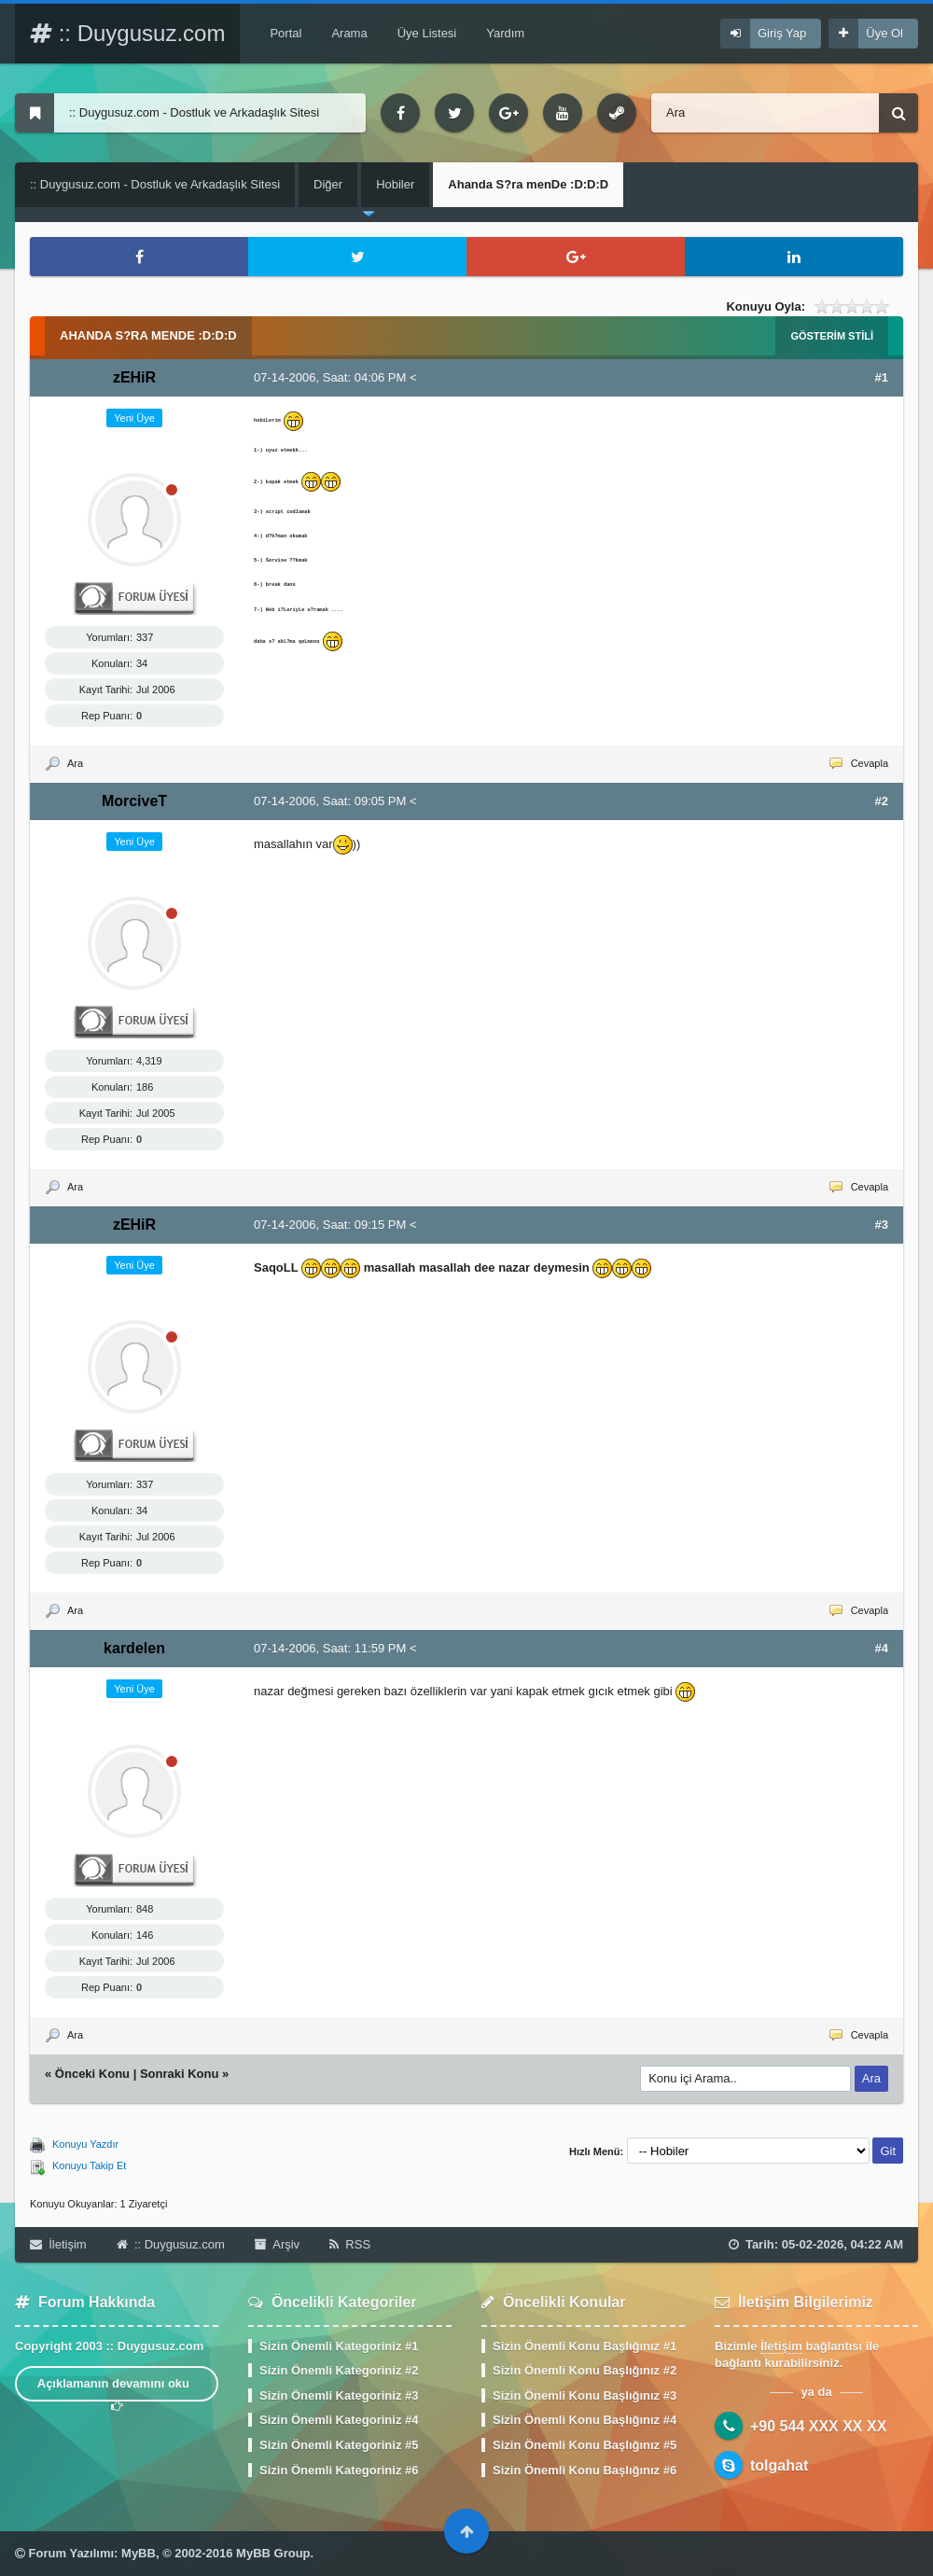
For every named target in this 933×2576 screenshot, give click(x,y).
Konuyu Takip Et (89, 2165)
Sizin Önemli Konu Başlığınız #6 (584, 2470)
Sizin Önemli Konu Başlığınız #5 (584, 2445)
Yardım (505, 33)
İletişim (58, 2244)
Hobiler (395, 184)
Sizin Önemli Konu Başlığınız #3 (584, 2395)
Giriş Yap (782, 33)
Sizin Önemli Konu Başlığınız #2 (584, 2370)
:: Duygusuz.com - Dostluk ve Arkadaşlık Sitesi (155, 184)
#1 (881, 377)
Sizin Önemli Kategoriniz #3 (338, 2395)
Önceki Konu (92, 2074)
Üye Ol (884, 33)
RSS (349, 2244)
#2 (881, 801)
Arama (349, 33)
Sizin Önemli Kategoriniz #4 (338, 2420)
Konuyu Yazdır (85, 2144)
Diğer (327, 184)
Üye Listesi (427, 33)
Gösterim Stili (831, 335)
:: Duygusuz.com (127, 33)
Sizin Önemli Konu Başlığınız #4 (584, 2420)
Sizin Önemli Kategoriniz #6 (338, 2470)
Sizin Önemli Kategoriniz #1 (338, 2346)
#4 (881, 1648)
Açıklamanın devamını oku (117, 2389)
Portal (285, 33)
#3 (881, 1225)
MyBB (138, 2553)
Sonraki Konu (179, 2074)
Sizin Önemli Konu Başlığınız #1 (584, 2346)
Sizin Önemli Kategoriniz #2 (338, 2370)
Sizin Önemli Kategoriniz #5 (338, 2445)
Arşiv (277, 2244)
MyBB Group (273, 2553)
